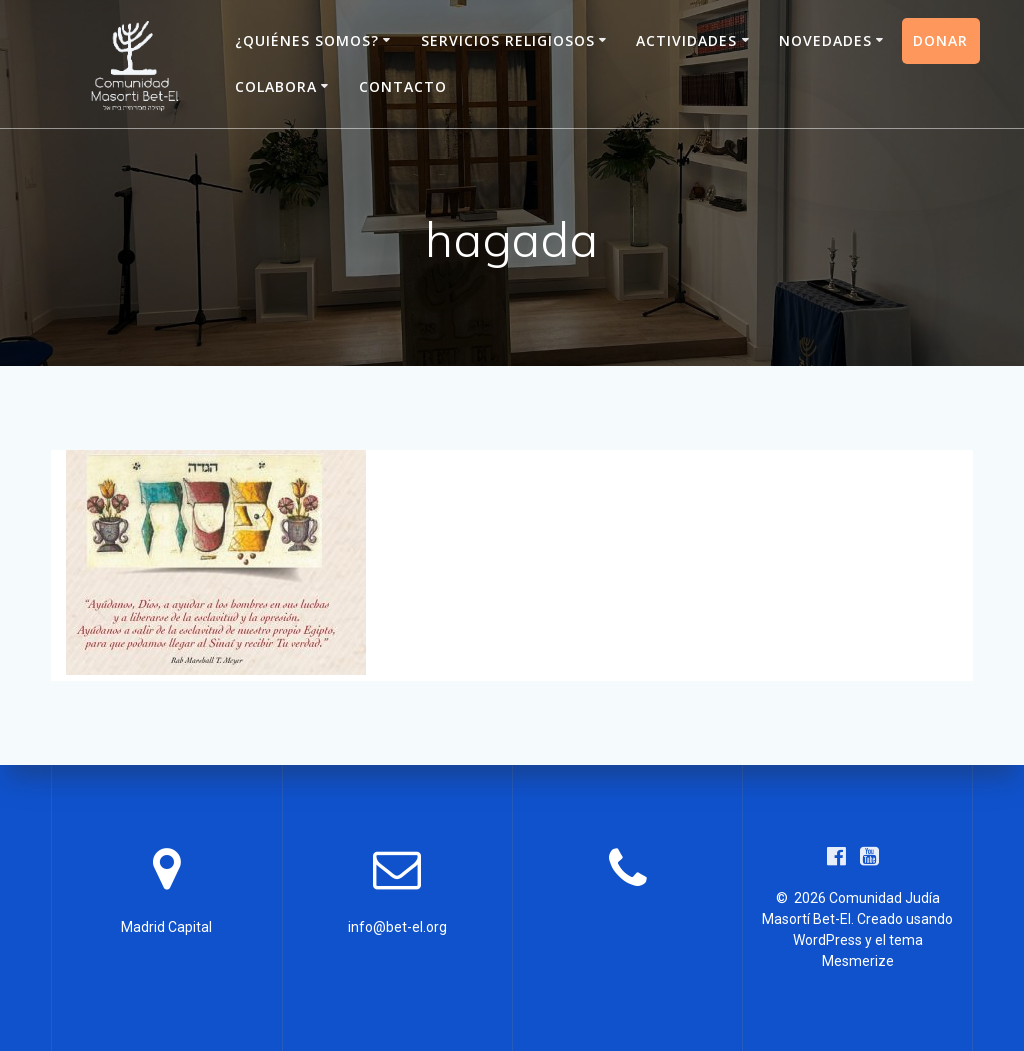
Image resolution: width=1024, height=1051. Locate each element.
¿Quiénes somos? (307, 40)
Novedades (825, 40)
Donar (940, 40)
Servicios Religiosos (508, 40)
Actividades (686, 40)
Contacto (403, 86)
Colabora (276, 86)
